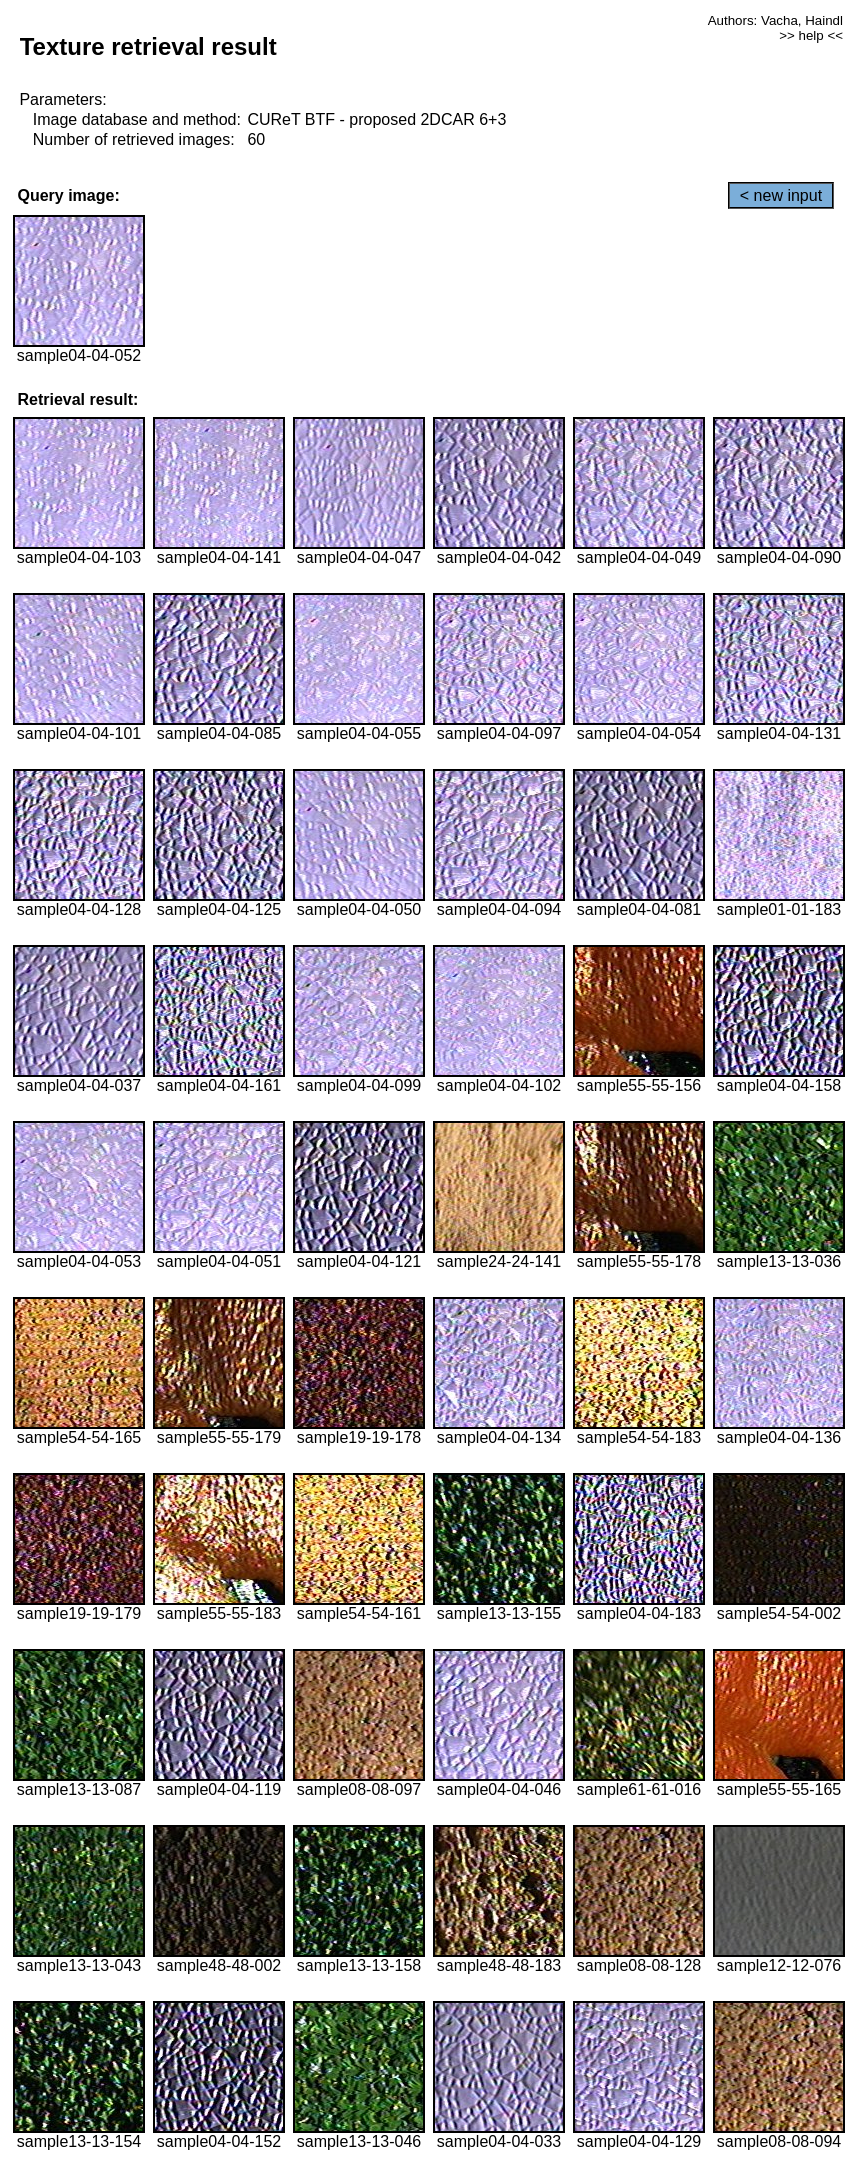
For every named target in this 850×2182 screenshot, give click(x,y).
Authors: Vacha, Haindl (775, 20)
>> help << (811, 35)
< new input (781, 195)
